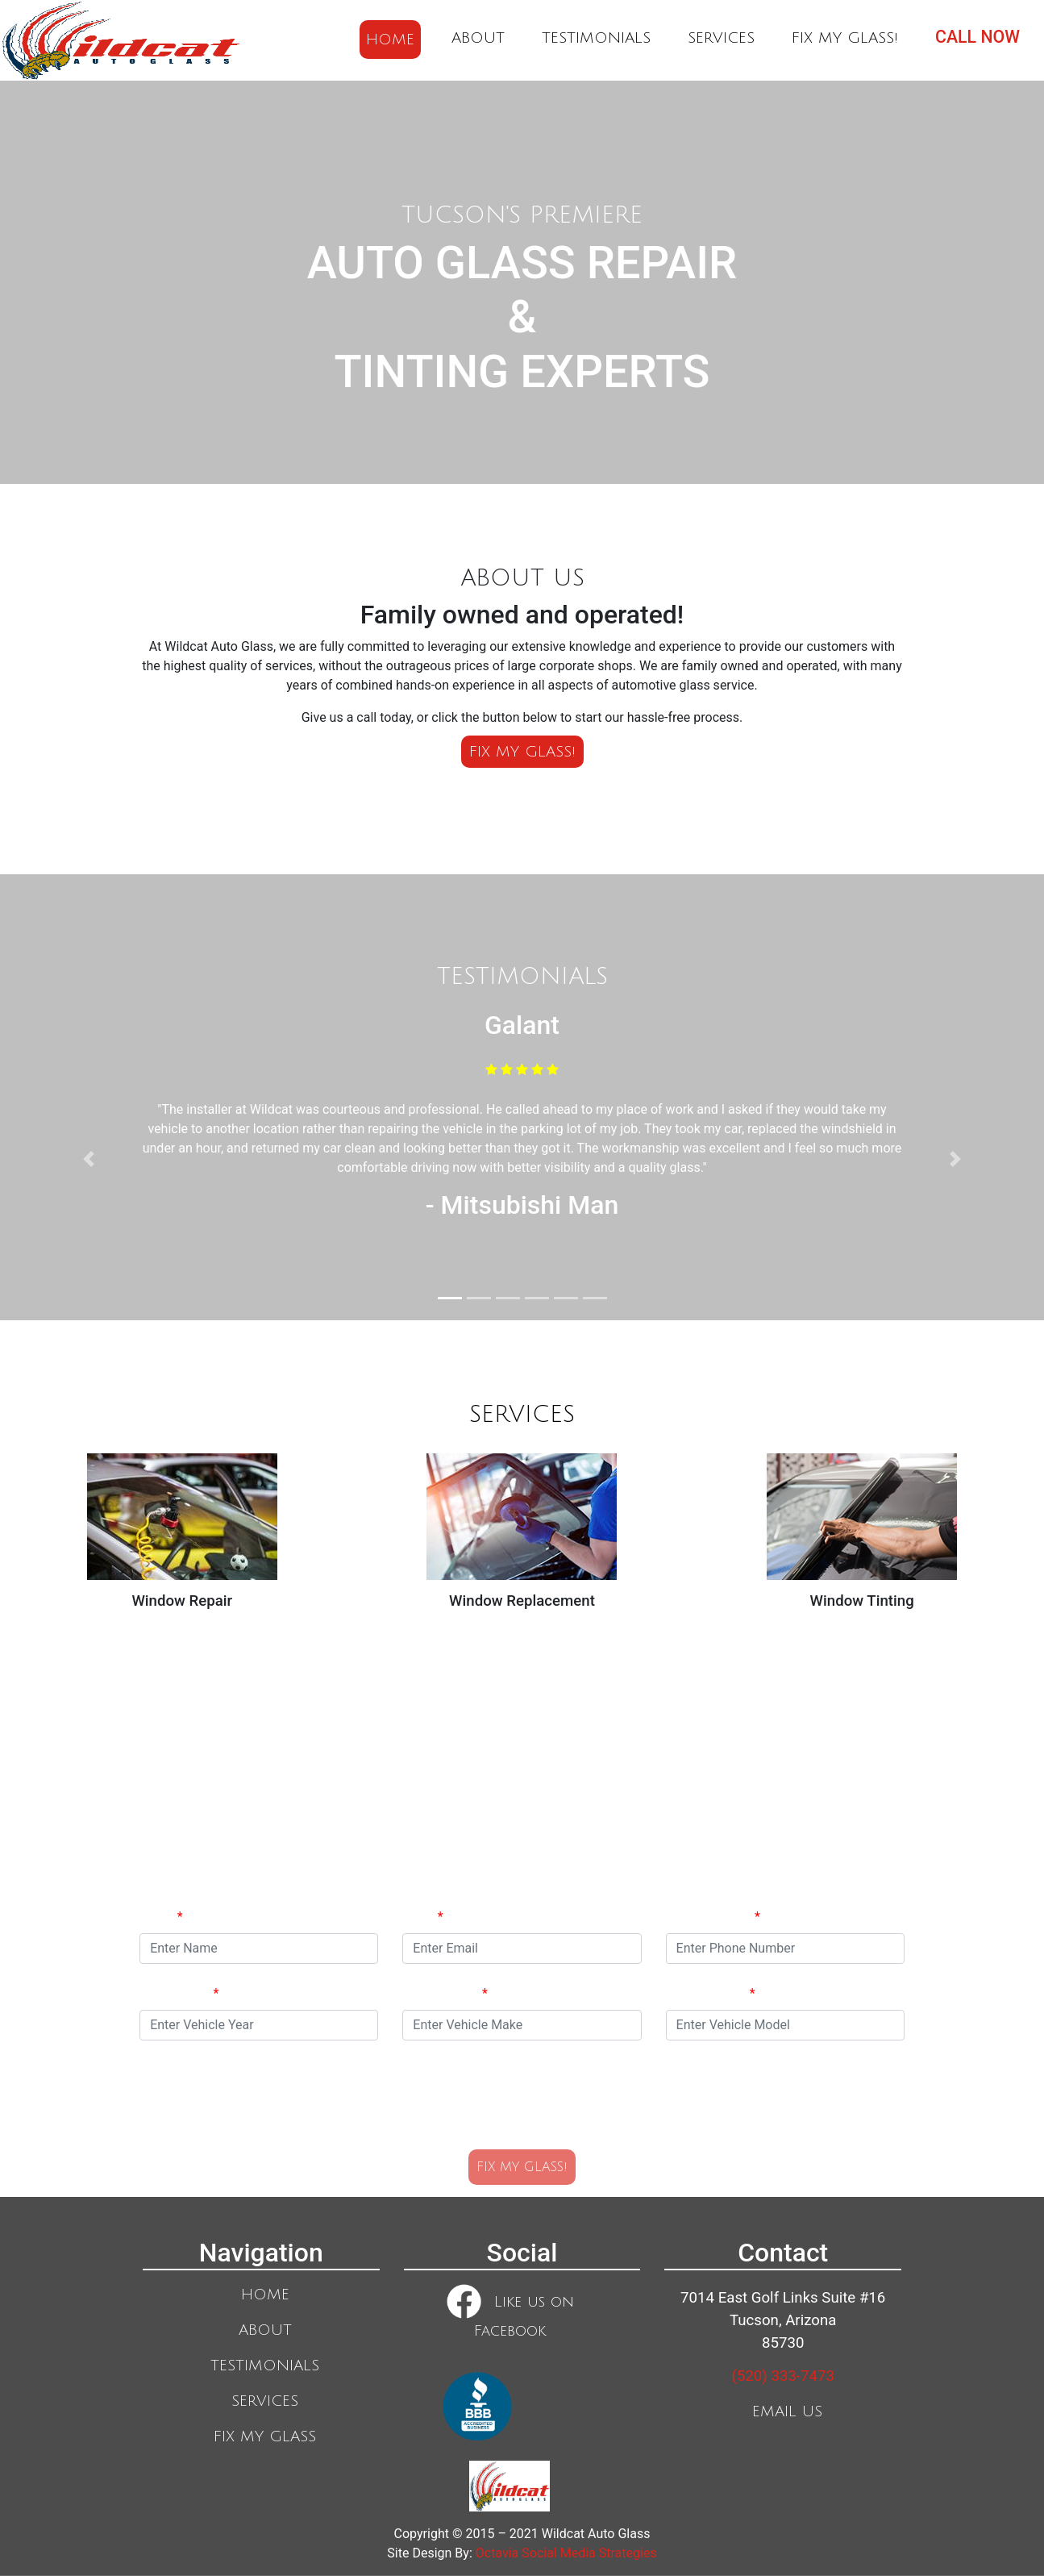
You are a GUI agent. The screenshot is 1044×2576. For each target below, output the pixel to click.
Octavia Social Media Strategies (566, 2553)
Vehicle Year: (178, 1993)
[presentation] (522, 2092)
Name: (160, 1916)
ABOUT (478, 38)
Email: (422, 1916)
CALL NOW (977, 37)
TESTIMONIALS (596, 38)
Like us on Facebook (510, 2311)
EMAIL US (787, 2411)
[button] (88, 1159)
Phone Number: (713, 1916)
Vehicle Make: (445, 1993)
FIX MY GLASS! (845, 38)
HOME (390, 39)
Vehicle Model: (710, 1993)
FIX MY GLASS (265, 2436)
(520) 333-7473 (782, 2376)
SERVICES (721, 38)
